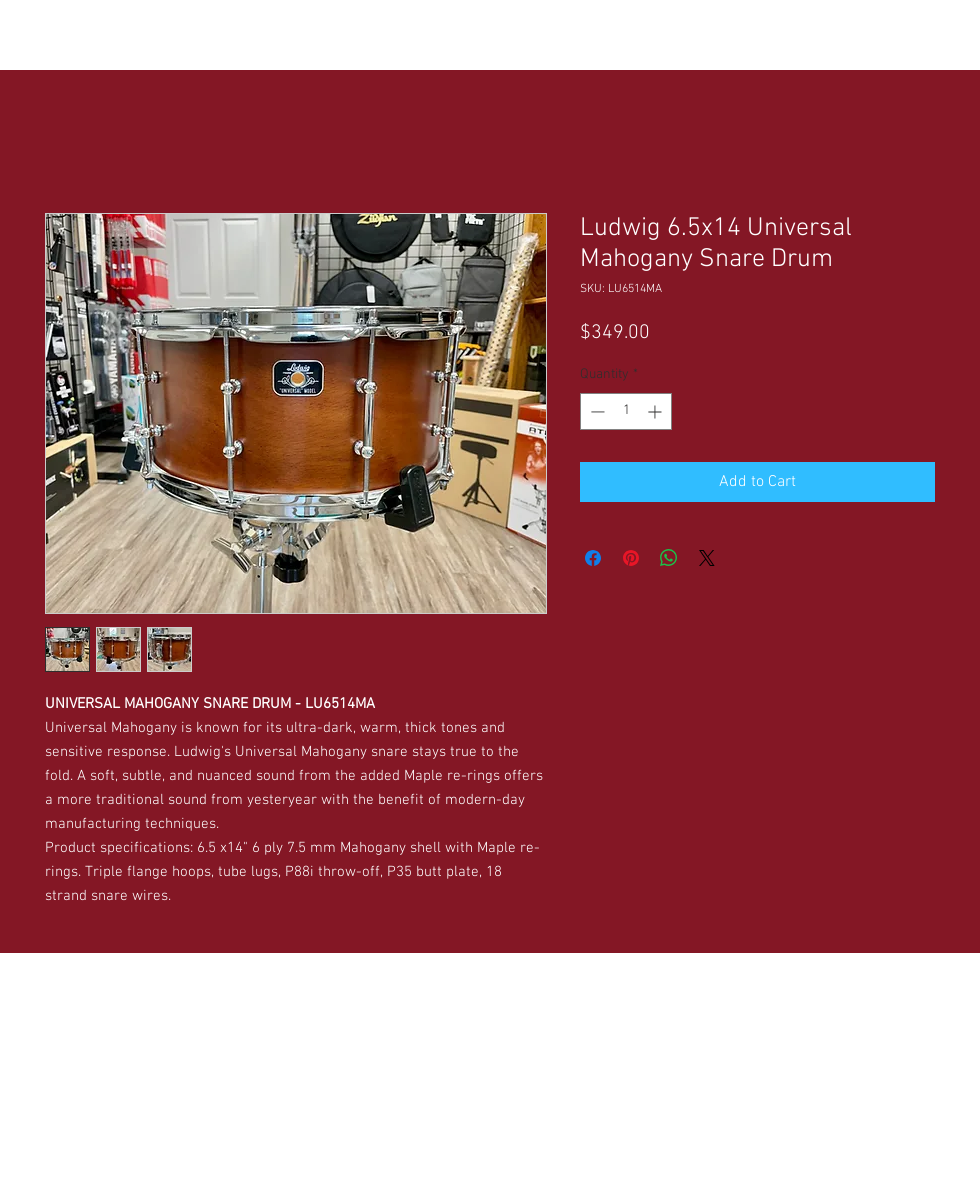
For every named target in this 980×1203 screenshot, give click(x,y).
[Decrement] (595, 411)
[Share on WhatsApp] (669, 558)
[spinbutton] (626, 411)
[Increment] (656, 411)
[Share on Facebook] (593, 558)
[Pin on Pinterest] (631, 558)
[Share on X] (707, 558)
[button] (198, 31)
